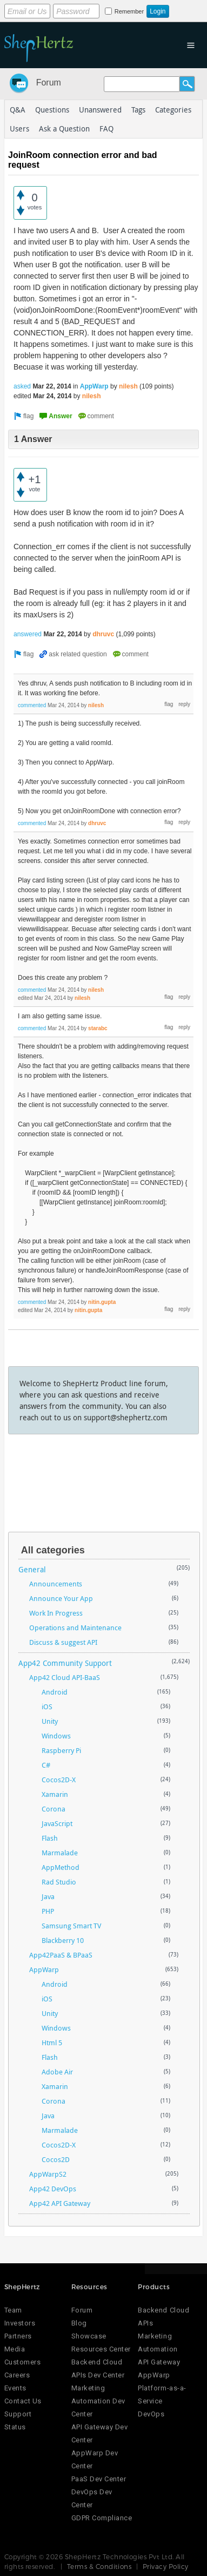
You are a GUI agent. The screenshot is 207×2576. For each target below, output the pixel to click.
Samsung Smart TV (71, 1926)
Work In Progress (56, 1613)
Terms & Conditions (99, 2566)
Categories (173, 109)
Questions (52, 109)
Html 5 (52, 2042)
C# (46, 1765)
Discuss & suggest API (63, 1642)
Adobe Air (57, 2072)
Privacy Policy (166, 2566)
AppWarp (94, 386)
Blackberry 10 (63, 1940)
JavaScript (57, 1823)
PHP (48, 1911)
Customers (22, 2362)
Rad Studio (59, 1882)
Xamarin (55, 1794)
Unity (50, 1721)
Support (18, 2414)
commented (32, 705)
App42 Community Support (65, 1663)
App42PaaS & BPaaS (60, 1955)
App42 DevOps (52, 2188)
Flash (50, 1838)
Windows (56, 1736)
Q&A (17, 109)
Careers (17, 2375)
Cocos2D (56, 2159)
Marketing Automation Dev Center (98, 2401)
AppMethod (60, 1867)
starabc (98, 1028)
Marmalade (60, 1852)
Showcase (88, 2336)
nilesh (128, 386)
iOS (47, 1706)
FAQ (106, 128)
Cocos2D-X (59, 1779)
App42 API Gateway (59, 2203)
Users (19, 128)
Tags (138, 109)
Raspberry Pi (61, 1750)
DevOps (151, 2414)
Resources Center (101, 2349)
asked (22, 386)
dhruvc (103, 634)
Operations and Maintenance (75, 1627)
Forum (48, 82)
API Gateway (159, 2362)
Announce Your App (61, 1598)
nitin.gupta (102, 1302)
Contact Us (23, 2401)
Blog (79, 2323)
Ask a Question (64, 128)
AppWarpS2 (47, 2174)
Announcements (55, 1584)
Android (55, 1692)
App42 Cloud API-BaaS (64, 1677)
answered (28, 634)
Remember (129, 11)
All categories (53, 1550)
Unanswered (100, 109)
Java (48, 1896)
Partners (18, 2336)
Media (14, 2349)
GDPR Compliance (101, 2518)
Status (15, 2427)
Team (13, 2310)
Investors (20, 2323)
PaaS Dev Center (98, 2479)
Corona (53, 1809)
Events (15, 2388)
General (32, 1569)
